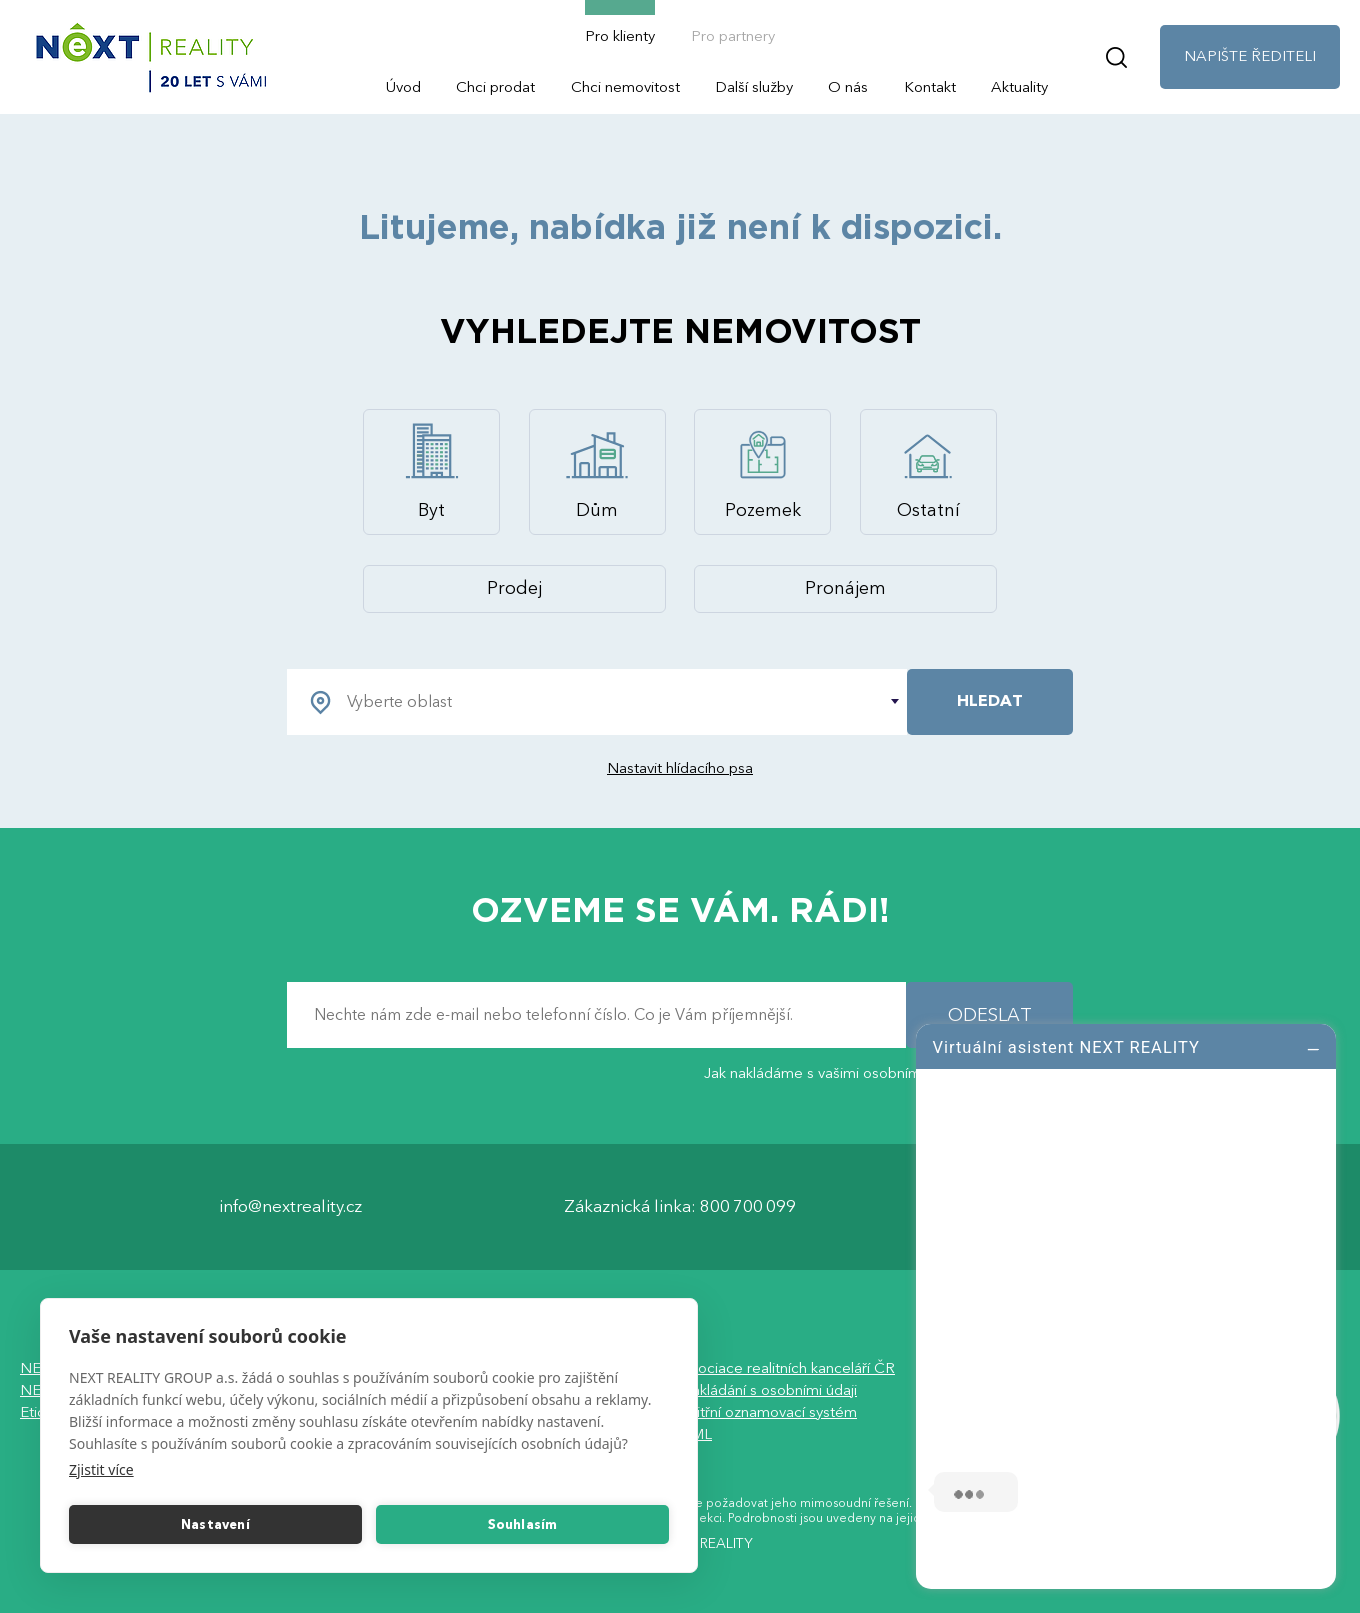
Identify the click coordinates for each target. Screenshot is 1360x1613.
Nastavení (215, 1525)
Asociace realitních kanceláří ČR (787, 1368)
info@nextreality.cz (290, 1206)
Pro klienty (620, 36)
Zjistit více (101, 1469)
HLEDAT (990, 701)
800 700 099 (748, 1206)
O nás (848, 87)
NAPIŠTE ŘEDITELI (1250, 56)
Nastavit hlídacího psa (680, 768)
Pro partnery (733, 36)
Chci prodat (495, 87)
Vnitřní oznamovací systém (768, 1412)
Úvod (403, 87)
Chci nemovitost (625, 87)
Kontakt (930, 87)
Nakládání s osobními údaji (768, 1390)
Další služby (754, 87)
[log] (1126, 1304)
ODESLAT (990, 1015)
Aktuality (1019, 87)
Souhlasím (523, 1525)
